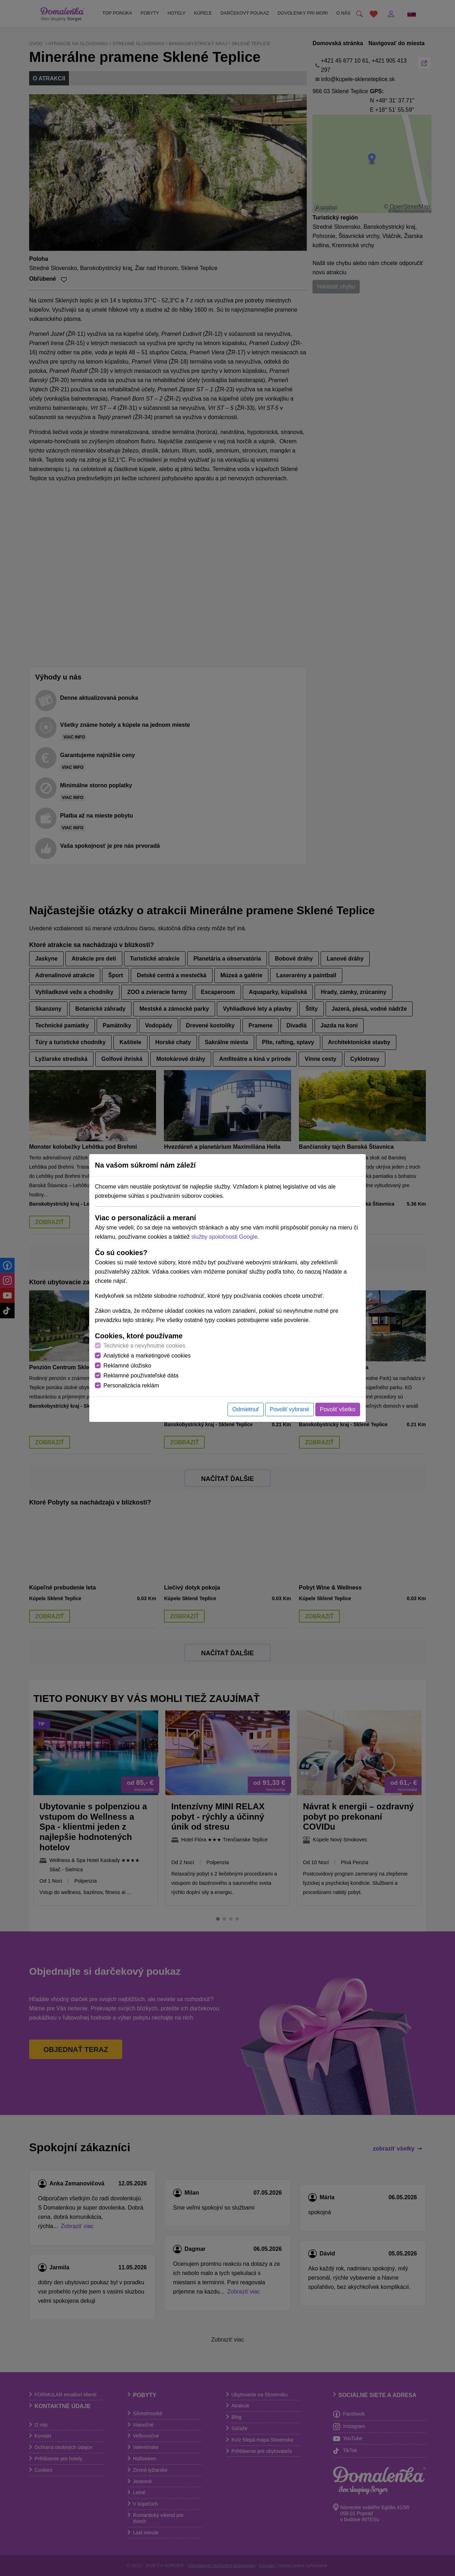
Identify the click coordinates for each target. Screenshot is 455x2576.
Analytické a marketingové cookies (147, 1356)
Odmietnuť (245, 1409)
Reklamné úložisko (127, 1366)
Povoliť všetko (337, 1409)
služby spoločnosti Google (224, 1237)
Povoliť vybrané (289, 1409)
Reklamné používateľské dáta (140, 1375)
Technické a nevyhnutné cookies (144, 1346)
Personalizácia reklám (131, 1385)
